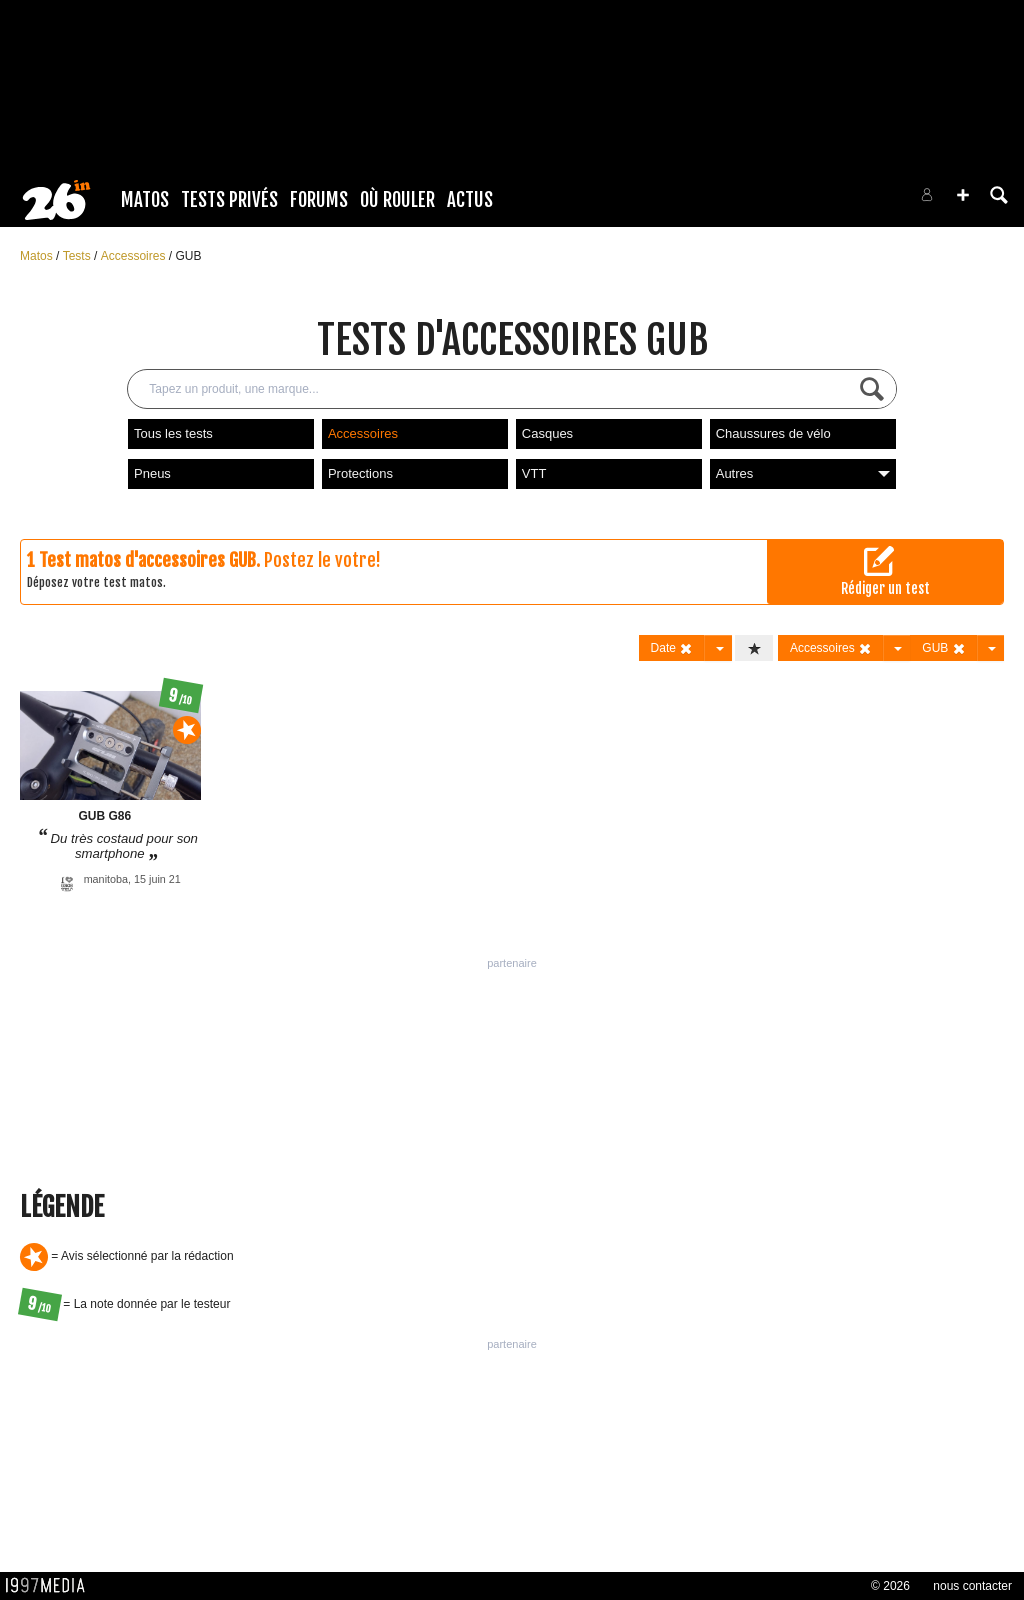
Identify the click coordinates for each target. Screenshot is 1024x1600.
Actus (470, 200)
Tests (78, 256)
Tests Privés (229, 200)
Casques (547, 433)
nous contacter (972, 1586)
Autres (803, 473)
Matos (145, 200)
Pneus (152, 473)
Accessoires (135, 256)
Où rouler (397, 200)
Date (672, 648)
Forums (319, 200)
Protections (360, 473)
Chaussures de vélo (773, 433)
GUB (188, 256)
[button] (963, 195)
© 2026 (890, 1586)
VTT (534, 473)
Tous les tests (173, 433)
